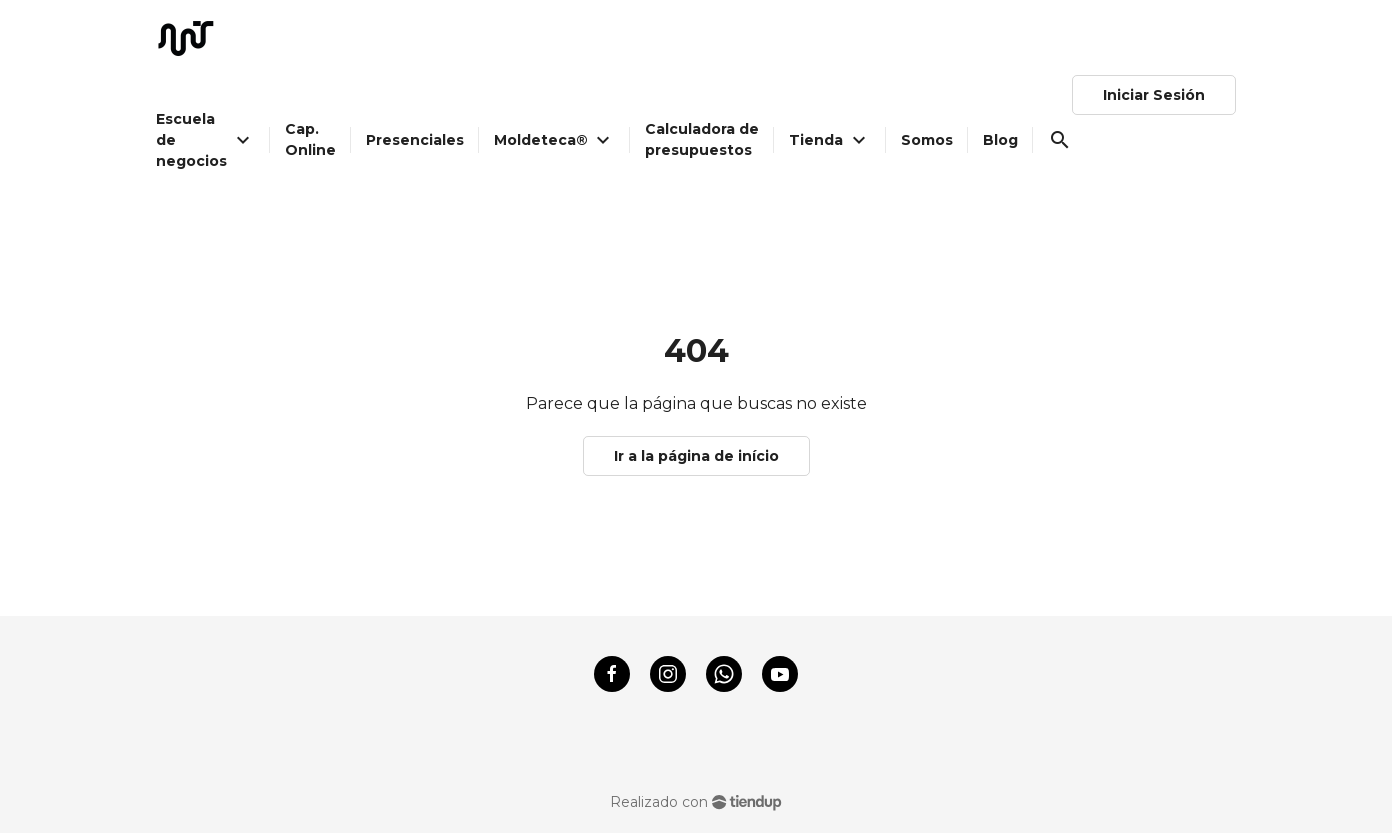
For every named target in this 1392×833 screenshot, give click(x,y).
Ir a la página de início (696, 456)
